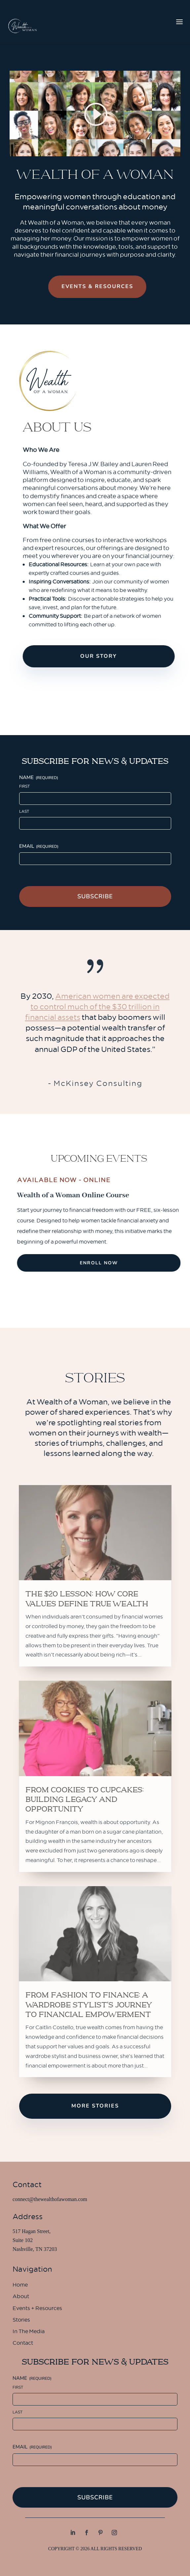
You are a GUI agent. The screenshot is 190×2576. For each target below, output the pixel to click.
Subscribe (95, 896)
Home (20, 2285)
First (24, 786)
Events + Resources (37, 2309)
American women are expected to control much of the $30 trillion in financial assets (97, 1007)
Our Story (109, 656)
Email (38, 846)
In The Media (29, 2332)
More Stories (95, 2105)
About (21, 2297)
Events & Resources (104, 286)
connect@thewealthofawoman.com (50, 2199)
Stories (21, 2320)
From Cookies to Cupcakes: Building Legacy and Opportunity (84, 1800)
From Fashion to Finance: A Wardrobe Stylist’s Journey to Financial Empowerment (88, 2005)
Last (24, 811)
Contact (23, 2343)
